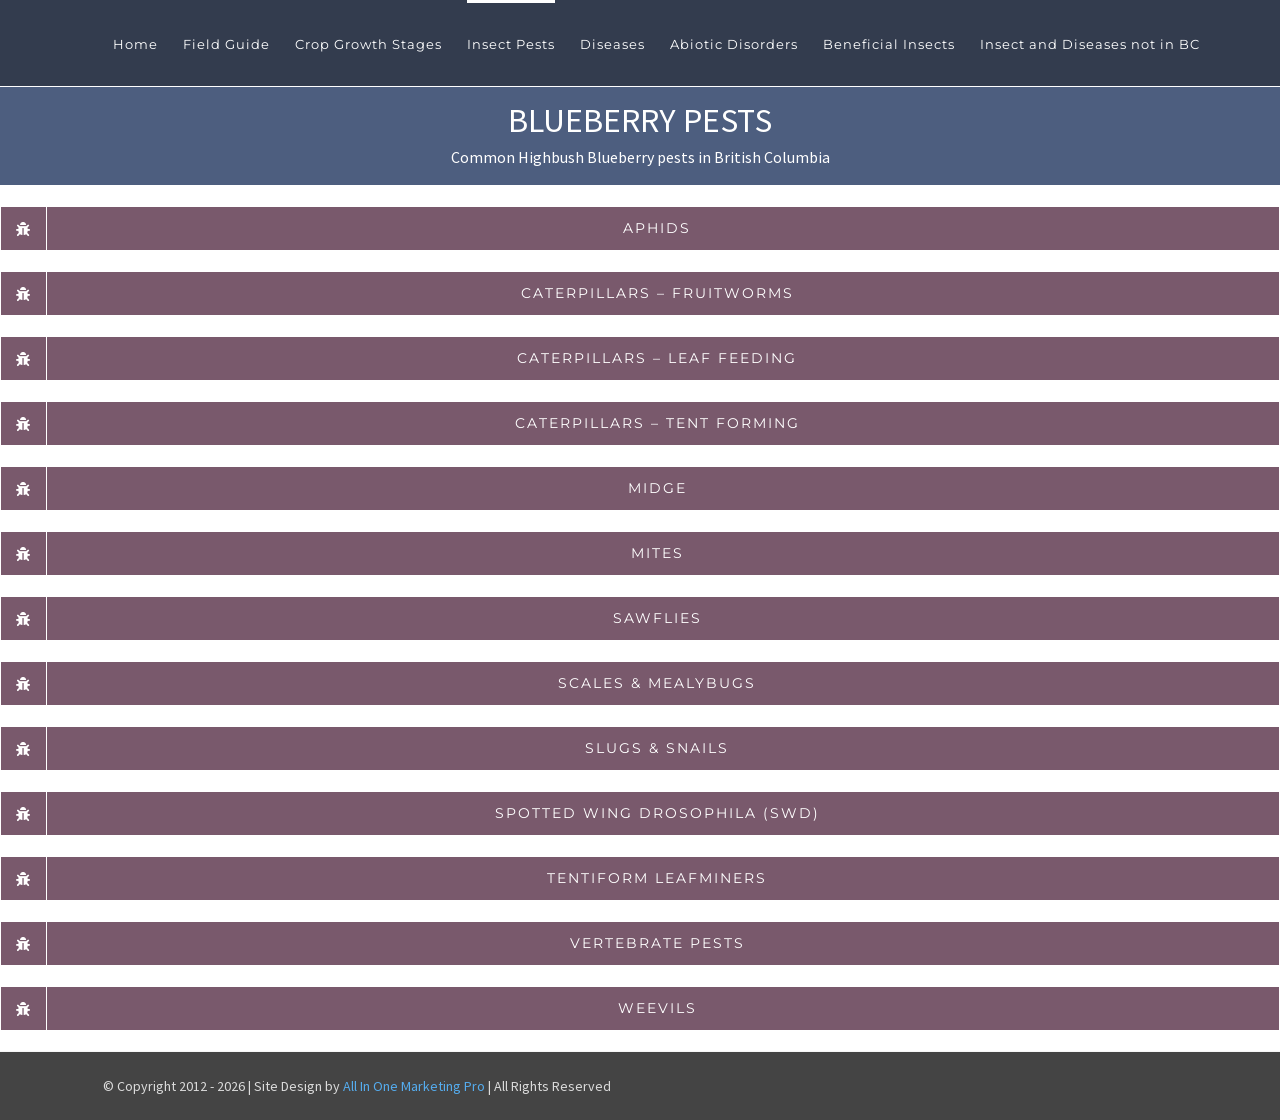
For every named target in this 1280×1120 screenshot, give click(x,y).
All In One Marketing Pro (414, 1086)
